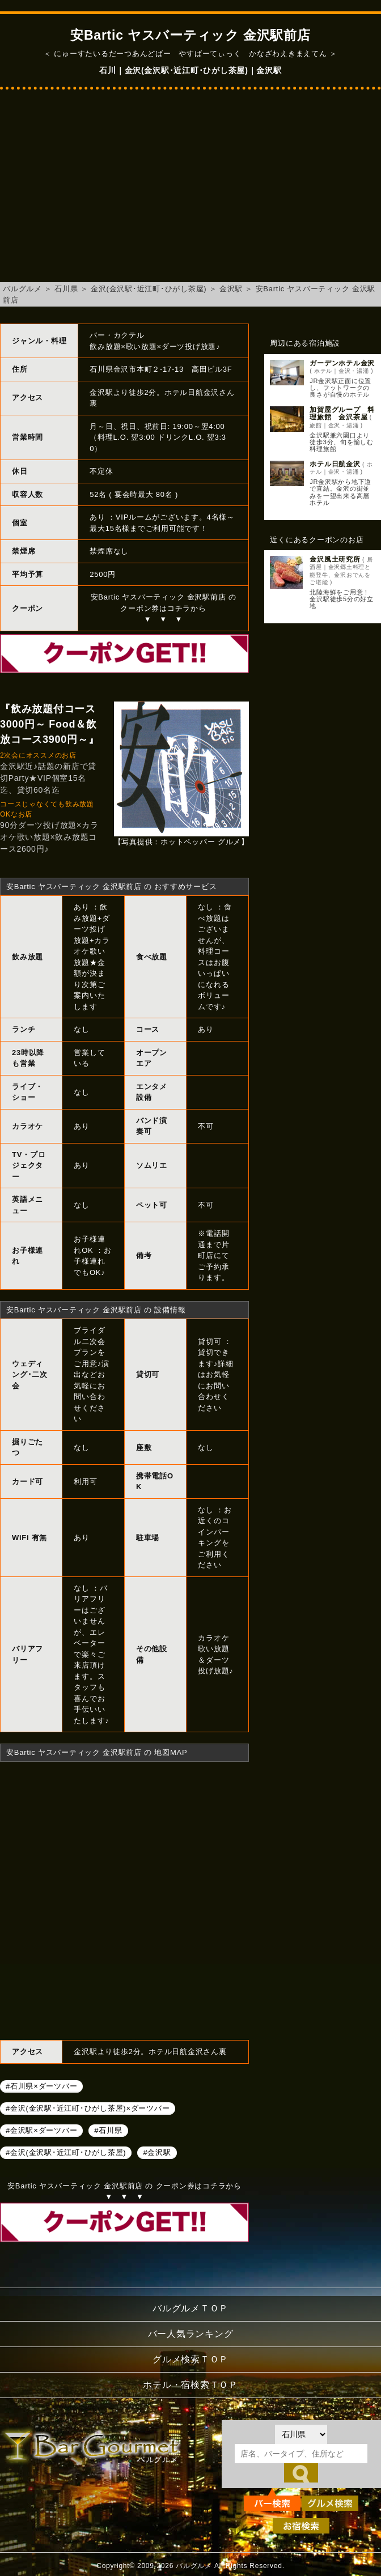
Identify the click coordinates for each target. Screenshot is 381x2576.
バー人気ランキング (191, 2334)
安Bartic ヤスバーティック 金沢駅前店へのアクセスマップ (124, 1899)
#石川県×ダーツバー (41, 2086)
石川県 (66, 288)
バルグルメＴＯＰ (190, 2308)
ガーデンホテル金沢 (342, 363)
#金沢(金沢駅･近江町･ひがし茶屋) (66, 2152)
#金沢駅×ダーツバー (41, 2130)
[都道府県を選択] (301, 2434)
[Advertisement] (190, 191)
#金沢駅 (157, 2152)
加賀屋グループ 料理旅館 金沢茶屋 (342, 413)
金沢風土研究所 (335, 559)
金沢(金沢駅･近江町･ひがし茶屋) (148, 288)
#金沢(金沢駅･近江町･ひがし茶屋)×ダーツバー (88, 2108)
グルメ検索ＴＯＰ (190, 2359)
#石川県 (108, 2130)
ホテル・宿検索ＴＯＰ (190, 2385)
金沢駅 (231, 288)
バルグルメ (22, 288)
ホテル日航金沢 (335, 464)
